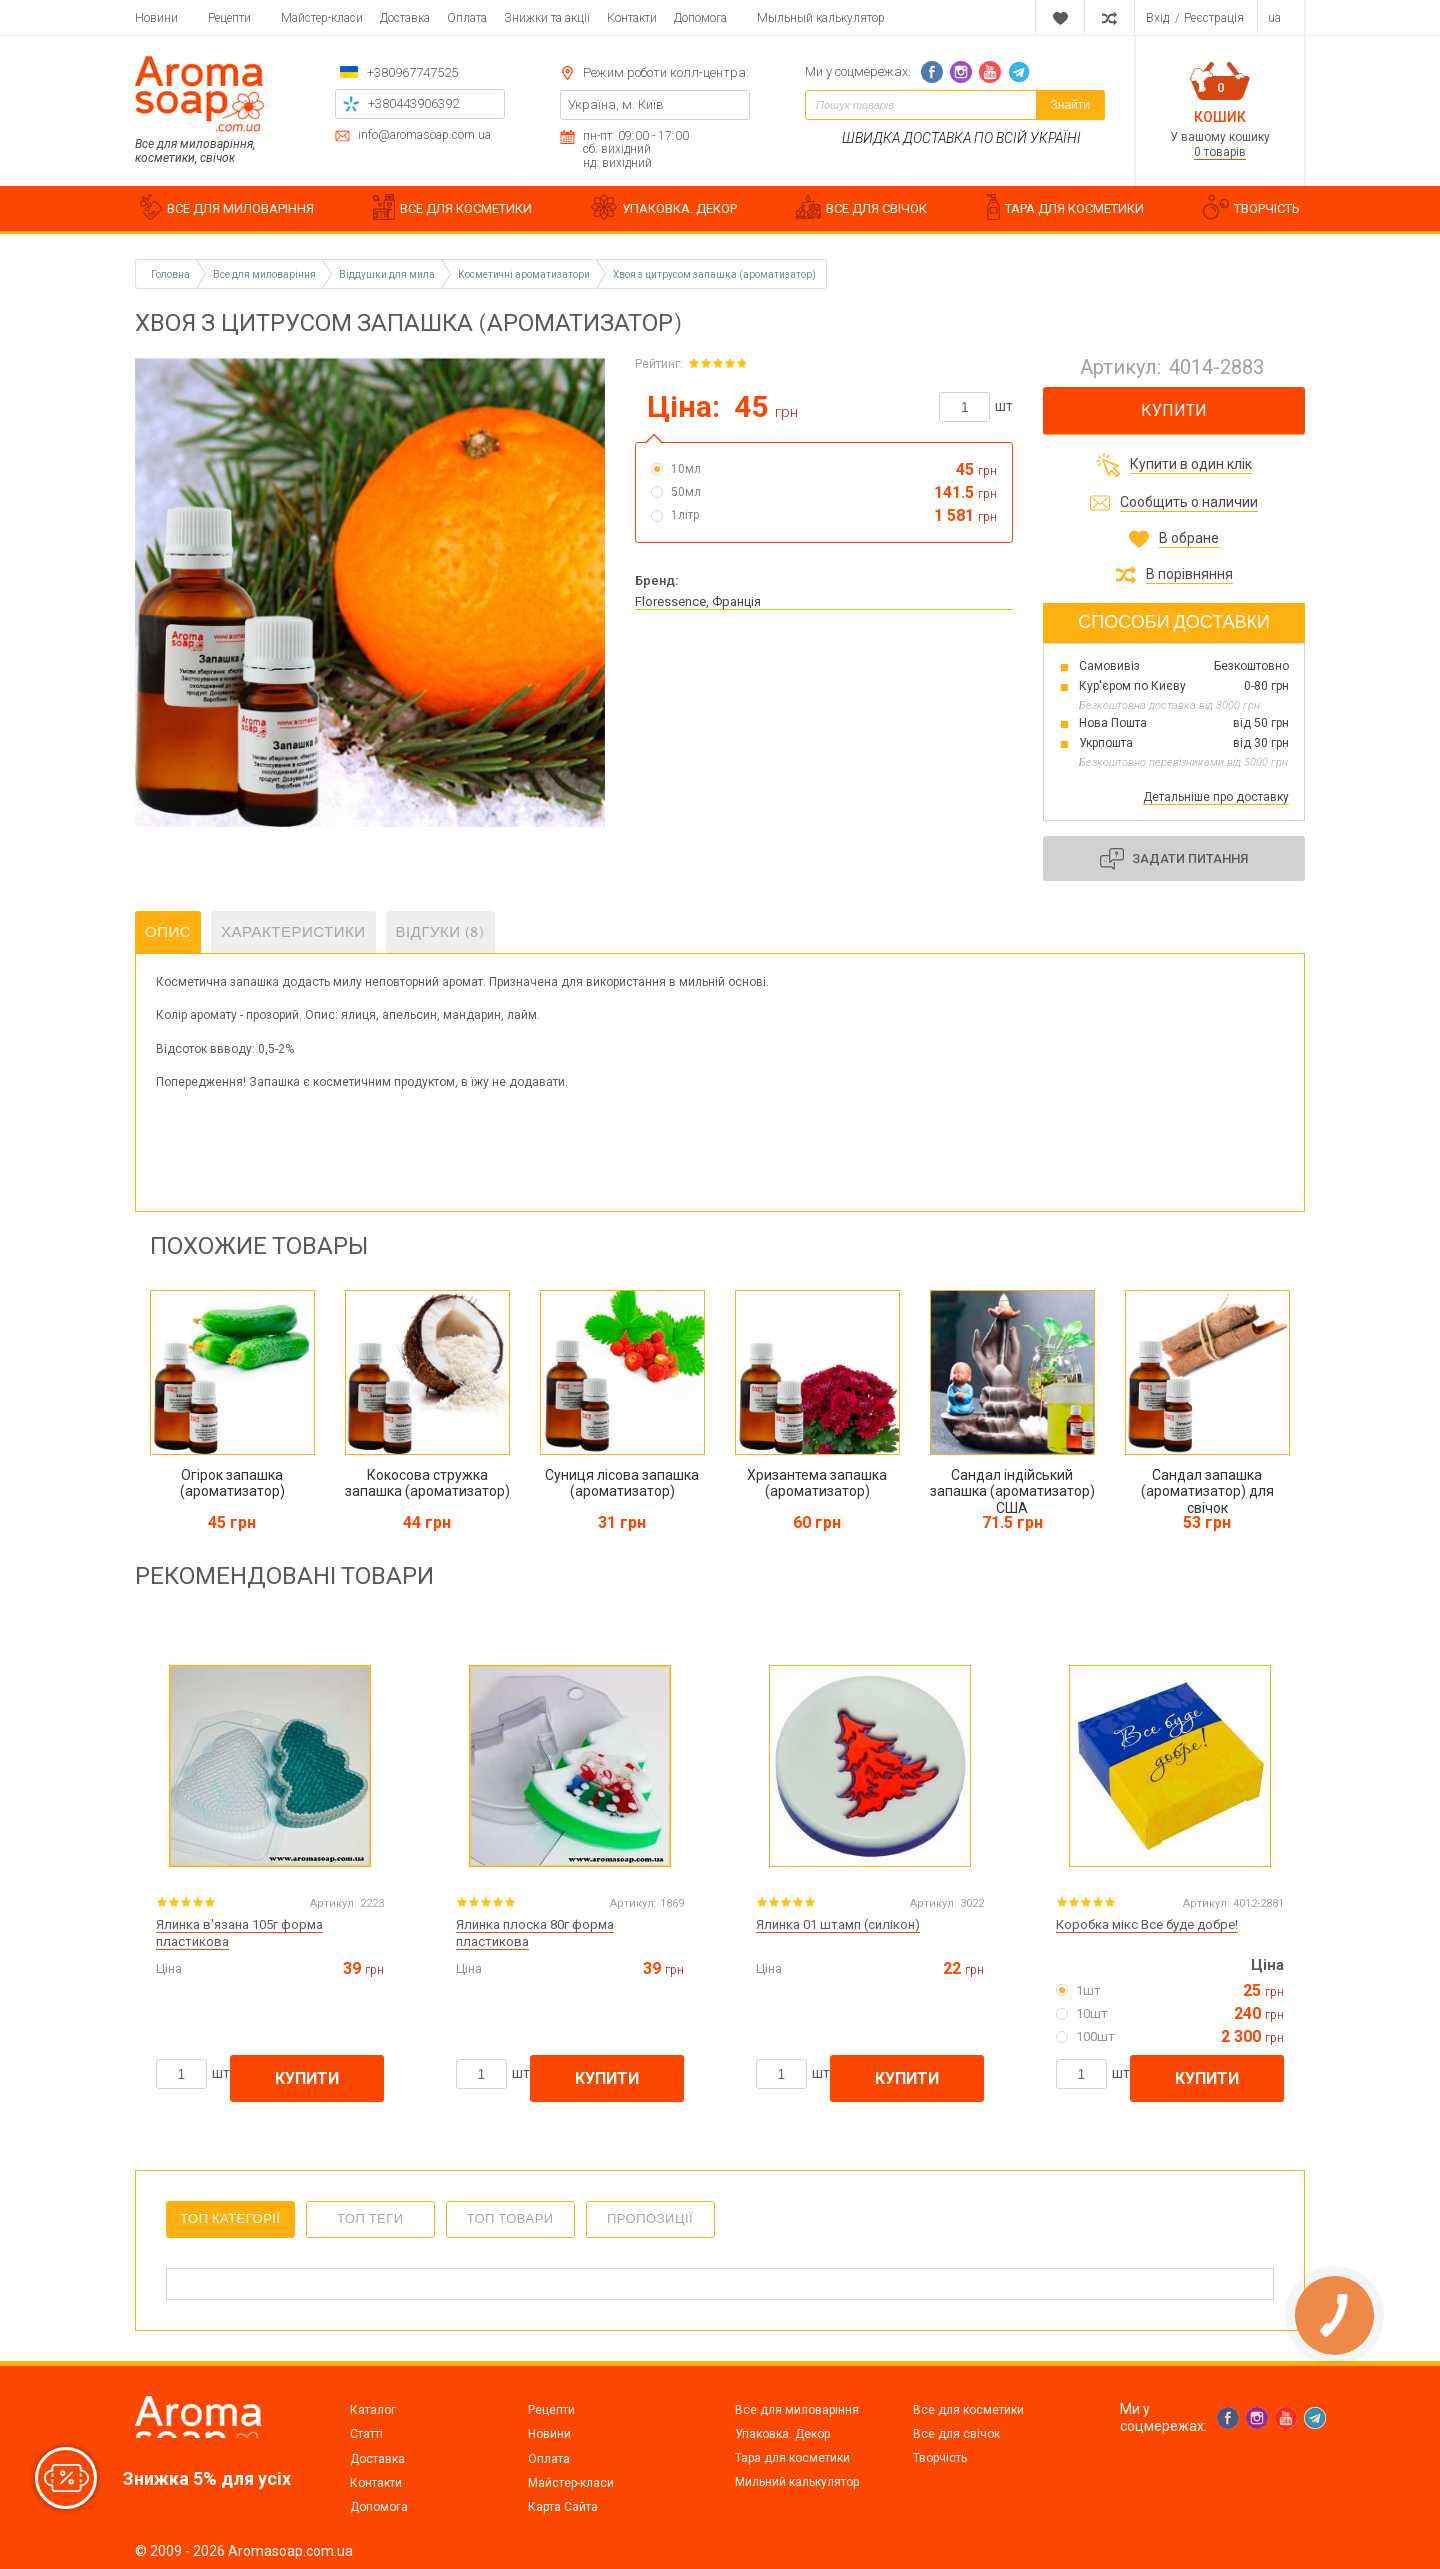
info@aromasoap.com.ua (424, 135)
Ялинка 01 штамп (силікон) (838, 1924)
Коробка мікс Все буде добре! (1147, 1924)
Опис (168, 932)
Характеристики (293, 932)
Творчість (940, 2458)
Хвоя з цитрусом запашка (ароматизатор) (714, 274)
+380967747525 (412, 72)
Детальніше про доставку (1216, 797)
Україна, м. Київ (616, 104)
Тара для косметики (792, 2458)
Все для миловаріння (797, 2410)
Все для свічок (956, 2434)
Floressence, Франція (698, 601)
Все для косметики (968, 2410)
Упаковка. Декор (782, 2434)
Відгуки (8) (440, 932)
